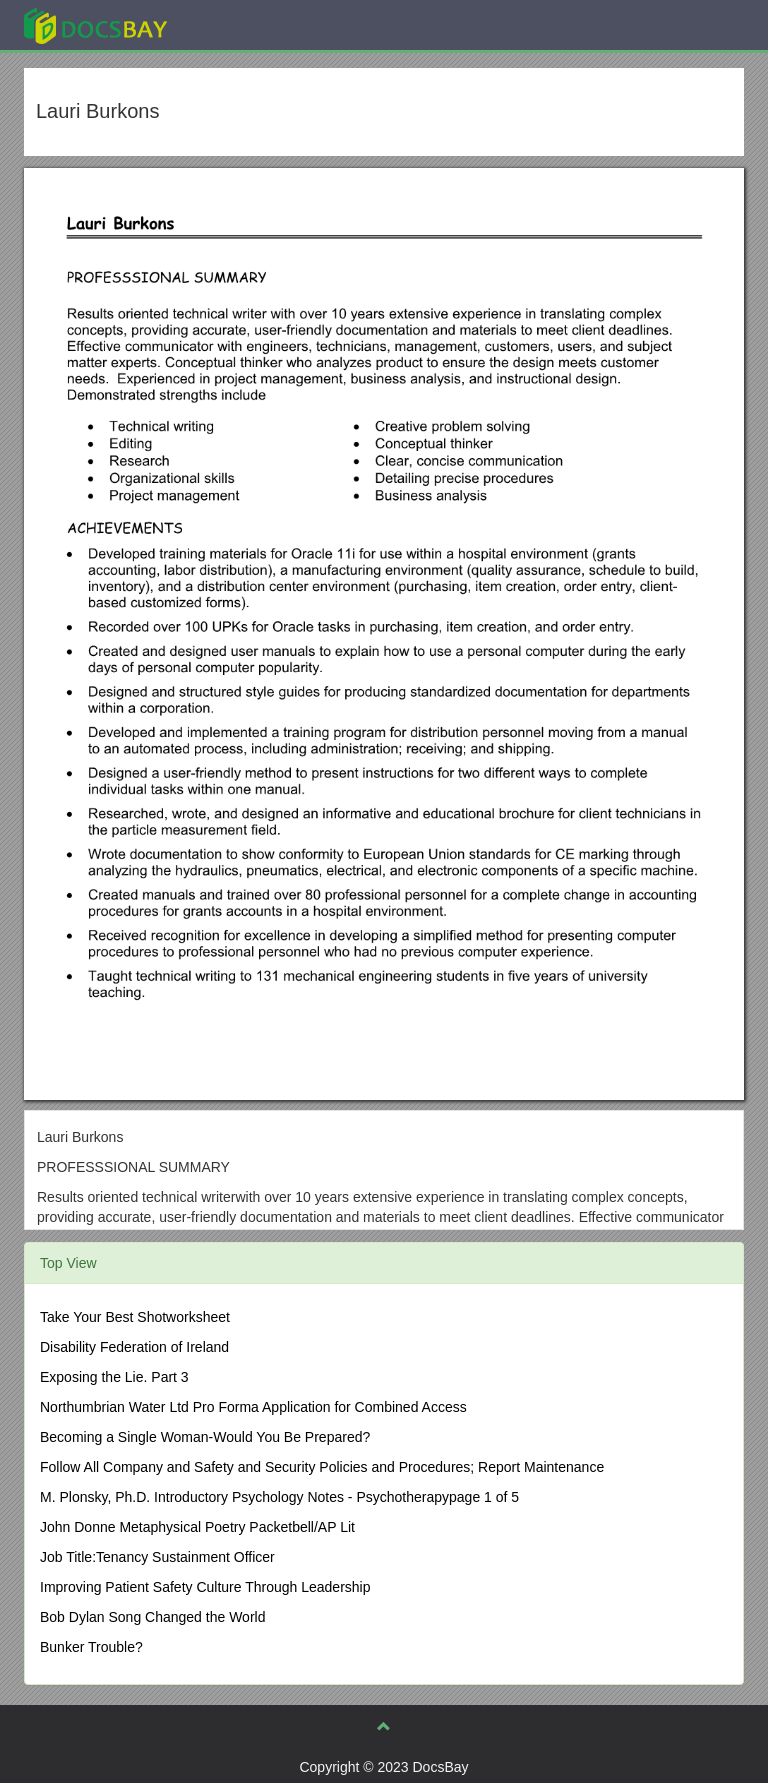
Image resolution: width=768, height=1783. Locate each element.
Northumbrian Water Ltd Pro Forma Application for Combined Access (253, 1407)
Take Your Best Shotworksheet (135, 1317)
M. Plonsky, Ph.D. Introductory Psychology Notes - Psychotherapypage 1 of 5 (279, 1497)
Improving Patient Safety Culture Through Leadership (205, 1587)
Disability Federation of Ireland (134, 1347)
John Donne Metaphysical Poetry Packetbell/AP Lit (197, 1527)
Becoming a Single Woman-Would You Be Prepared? (205, 1437)
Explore (245, 24)
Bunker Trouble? (91, 1647)
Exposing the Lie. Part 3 (114, 1377)
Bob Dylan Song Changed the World (152, 1617)
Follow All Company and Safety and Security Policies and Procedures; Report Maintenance (322, 1467)
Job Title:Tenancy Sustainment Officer (157, 1557)
